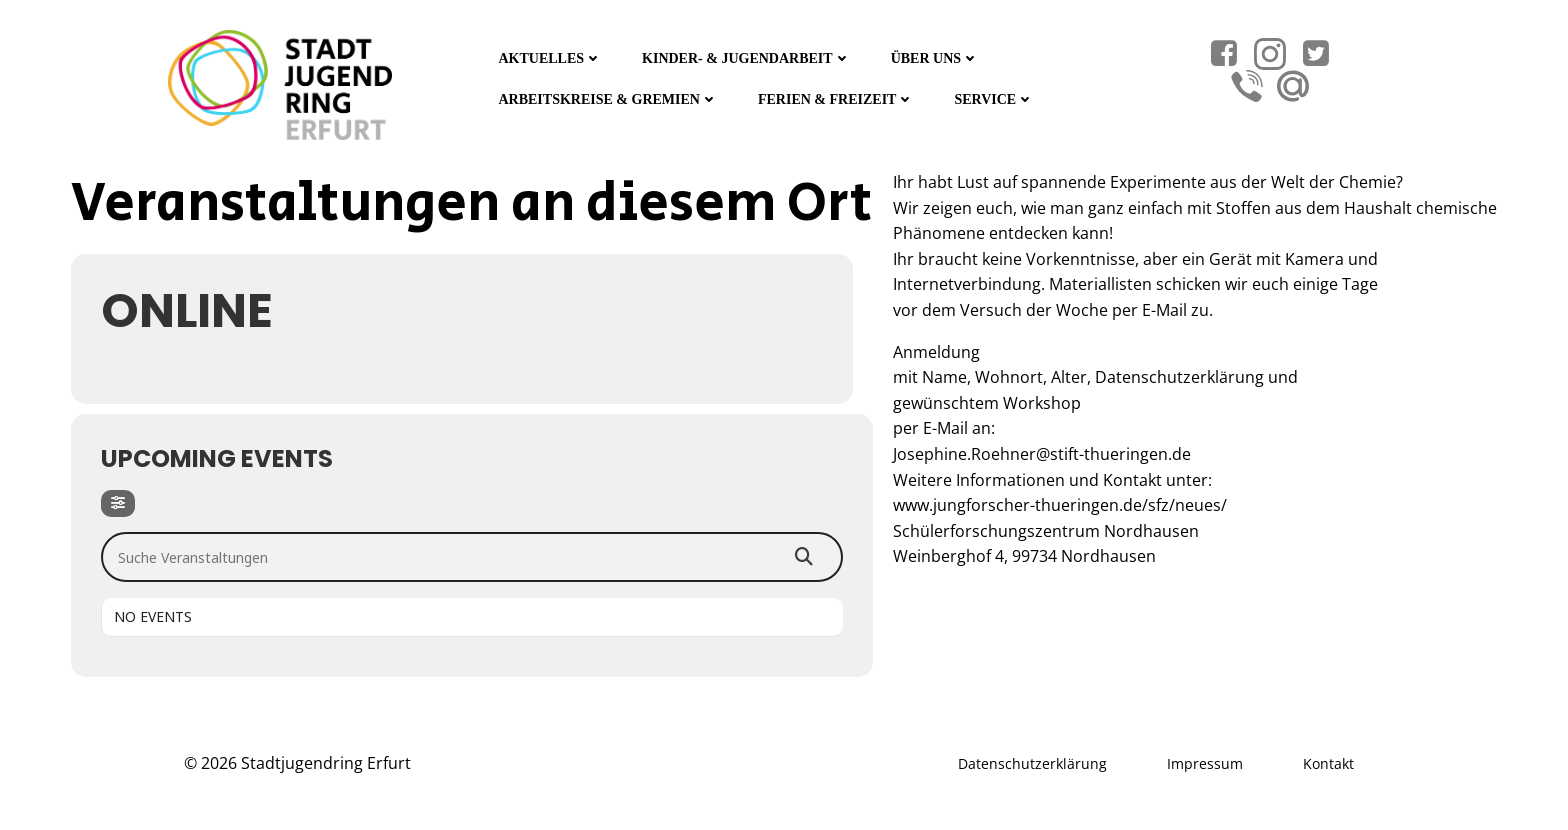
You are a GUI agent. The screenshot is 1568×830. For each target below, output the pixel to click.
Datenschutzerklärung (1032, 763)
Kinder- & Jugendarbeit (746, 58)
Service (994, 99)
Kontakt (1328, 763)
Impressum (1205, 763)
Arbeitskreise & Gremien (608, 99)
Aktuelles (550, 58)
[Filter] (118, 503)
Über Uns (935, 58)
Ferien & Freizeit (836, 99)
